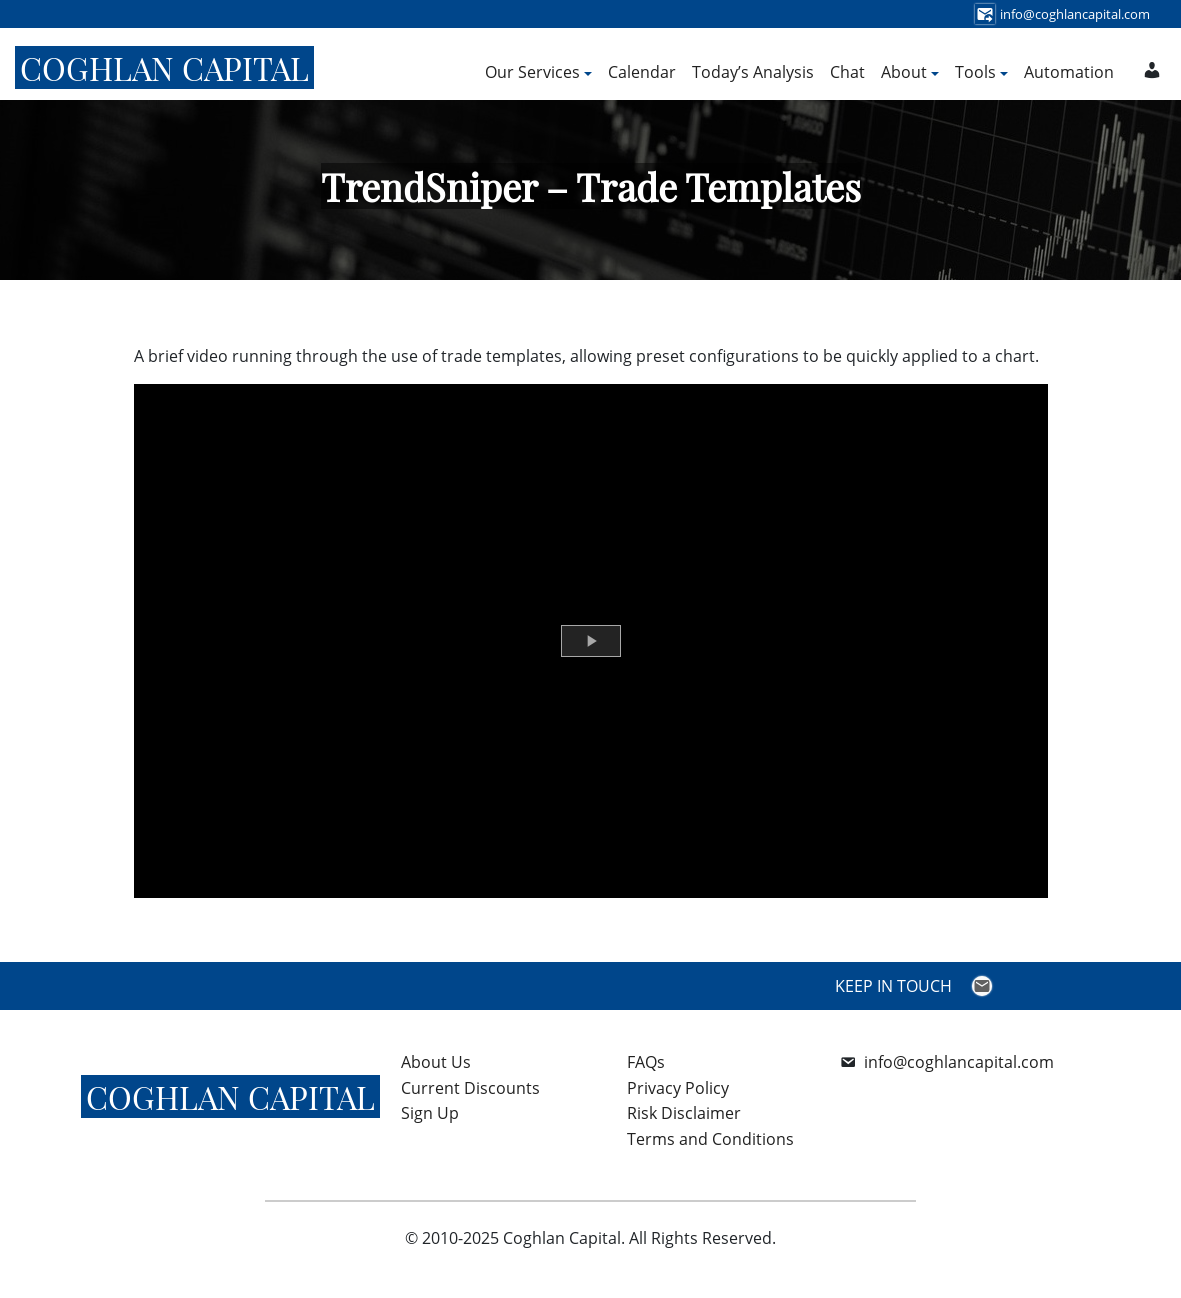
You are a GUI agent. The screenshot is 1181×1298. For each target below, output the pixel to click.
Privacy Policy (678, 1088)
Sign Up (430, 1113)
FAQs (646, 1062)
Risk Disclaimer (684, 1113)
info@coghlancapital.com (959, 1062)
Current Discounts (470, 1088)
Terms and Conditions (710, 1139)
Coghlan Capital (164, 67)
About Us (436, 1062)
